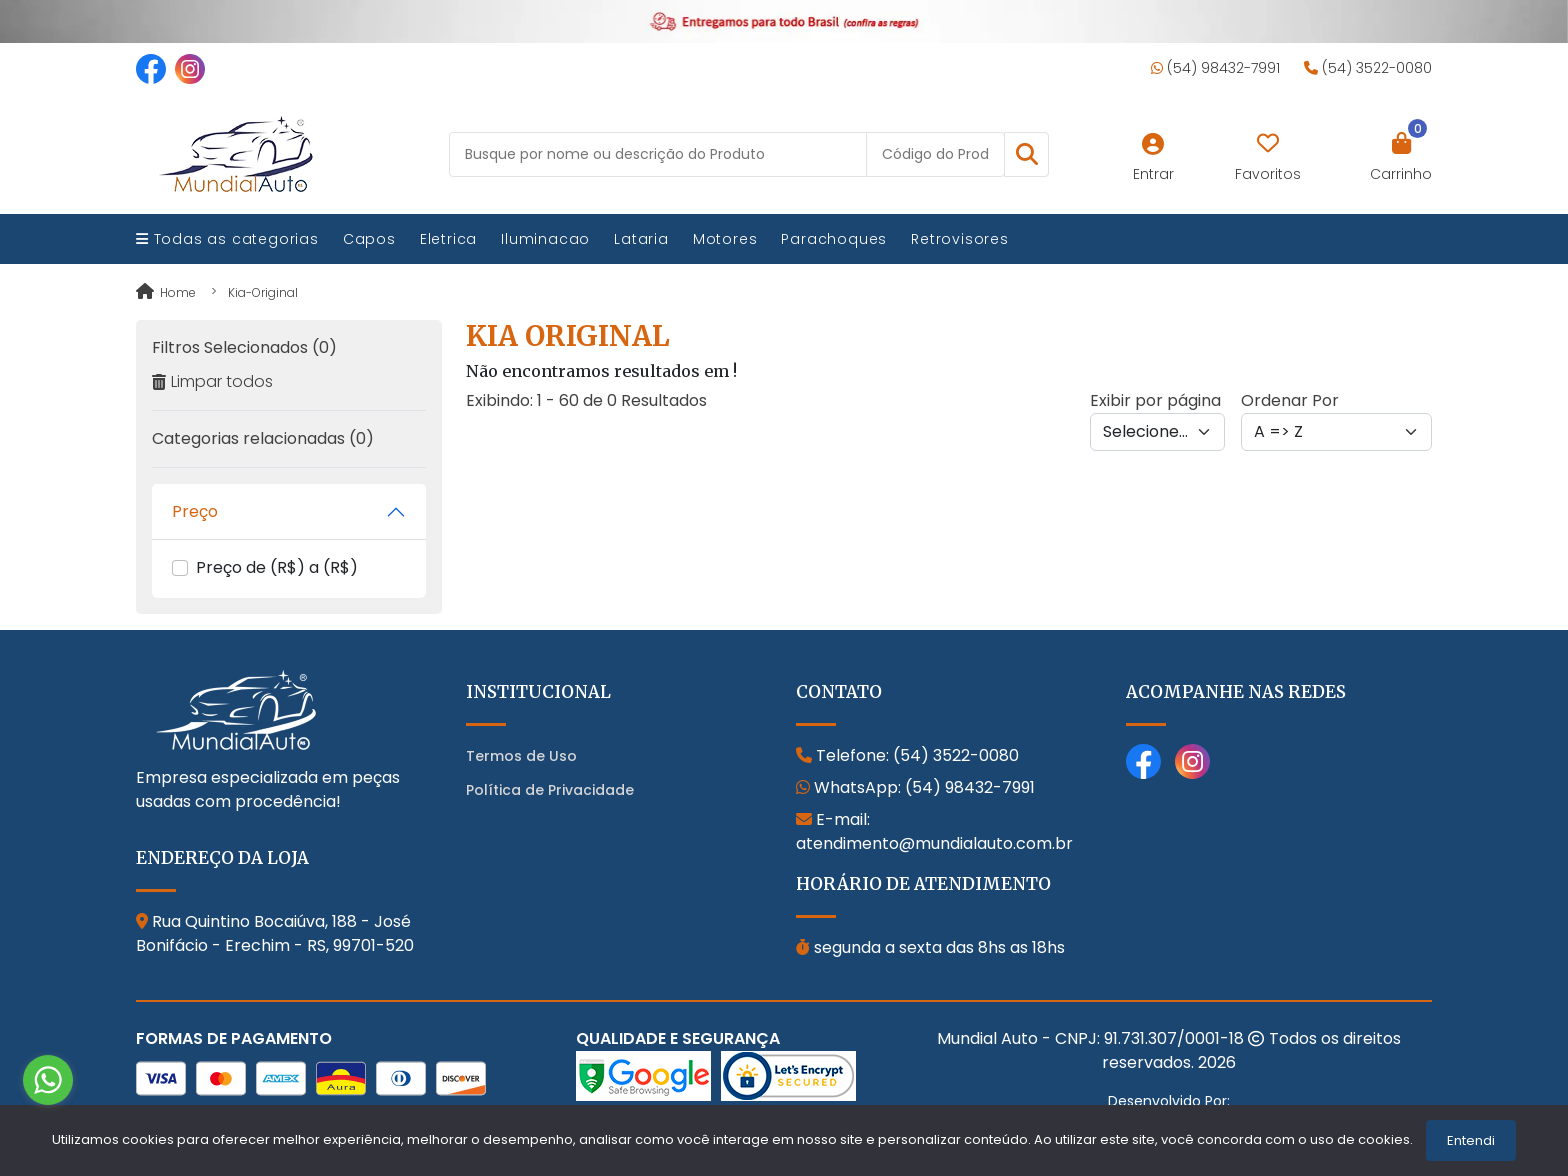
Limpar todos (212, 381)
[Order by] (1336, 432)
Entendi (1471, 1140)
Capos (369, 239)
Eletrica (448, 239)
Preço (195, 511)
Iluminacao (545, 239)
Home (166, 292)
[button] (1026, 154)
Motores (725, 239)
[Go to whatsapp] (48, 1080)
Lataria (641, 239)
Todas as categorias (227, 239)
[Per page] (1157, 432)
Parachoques (834, 239)
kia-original (263, 292)
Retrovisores (960, 239)
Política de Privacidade (550, 790)
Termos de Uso (521, 756)
